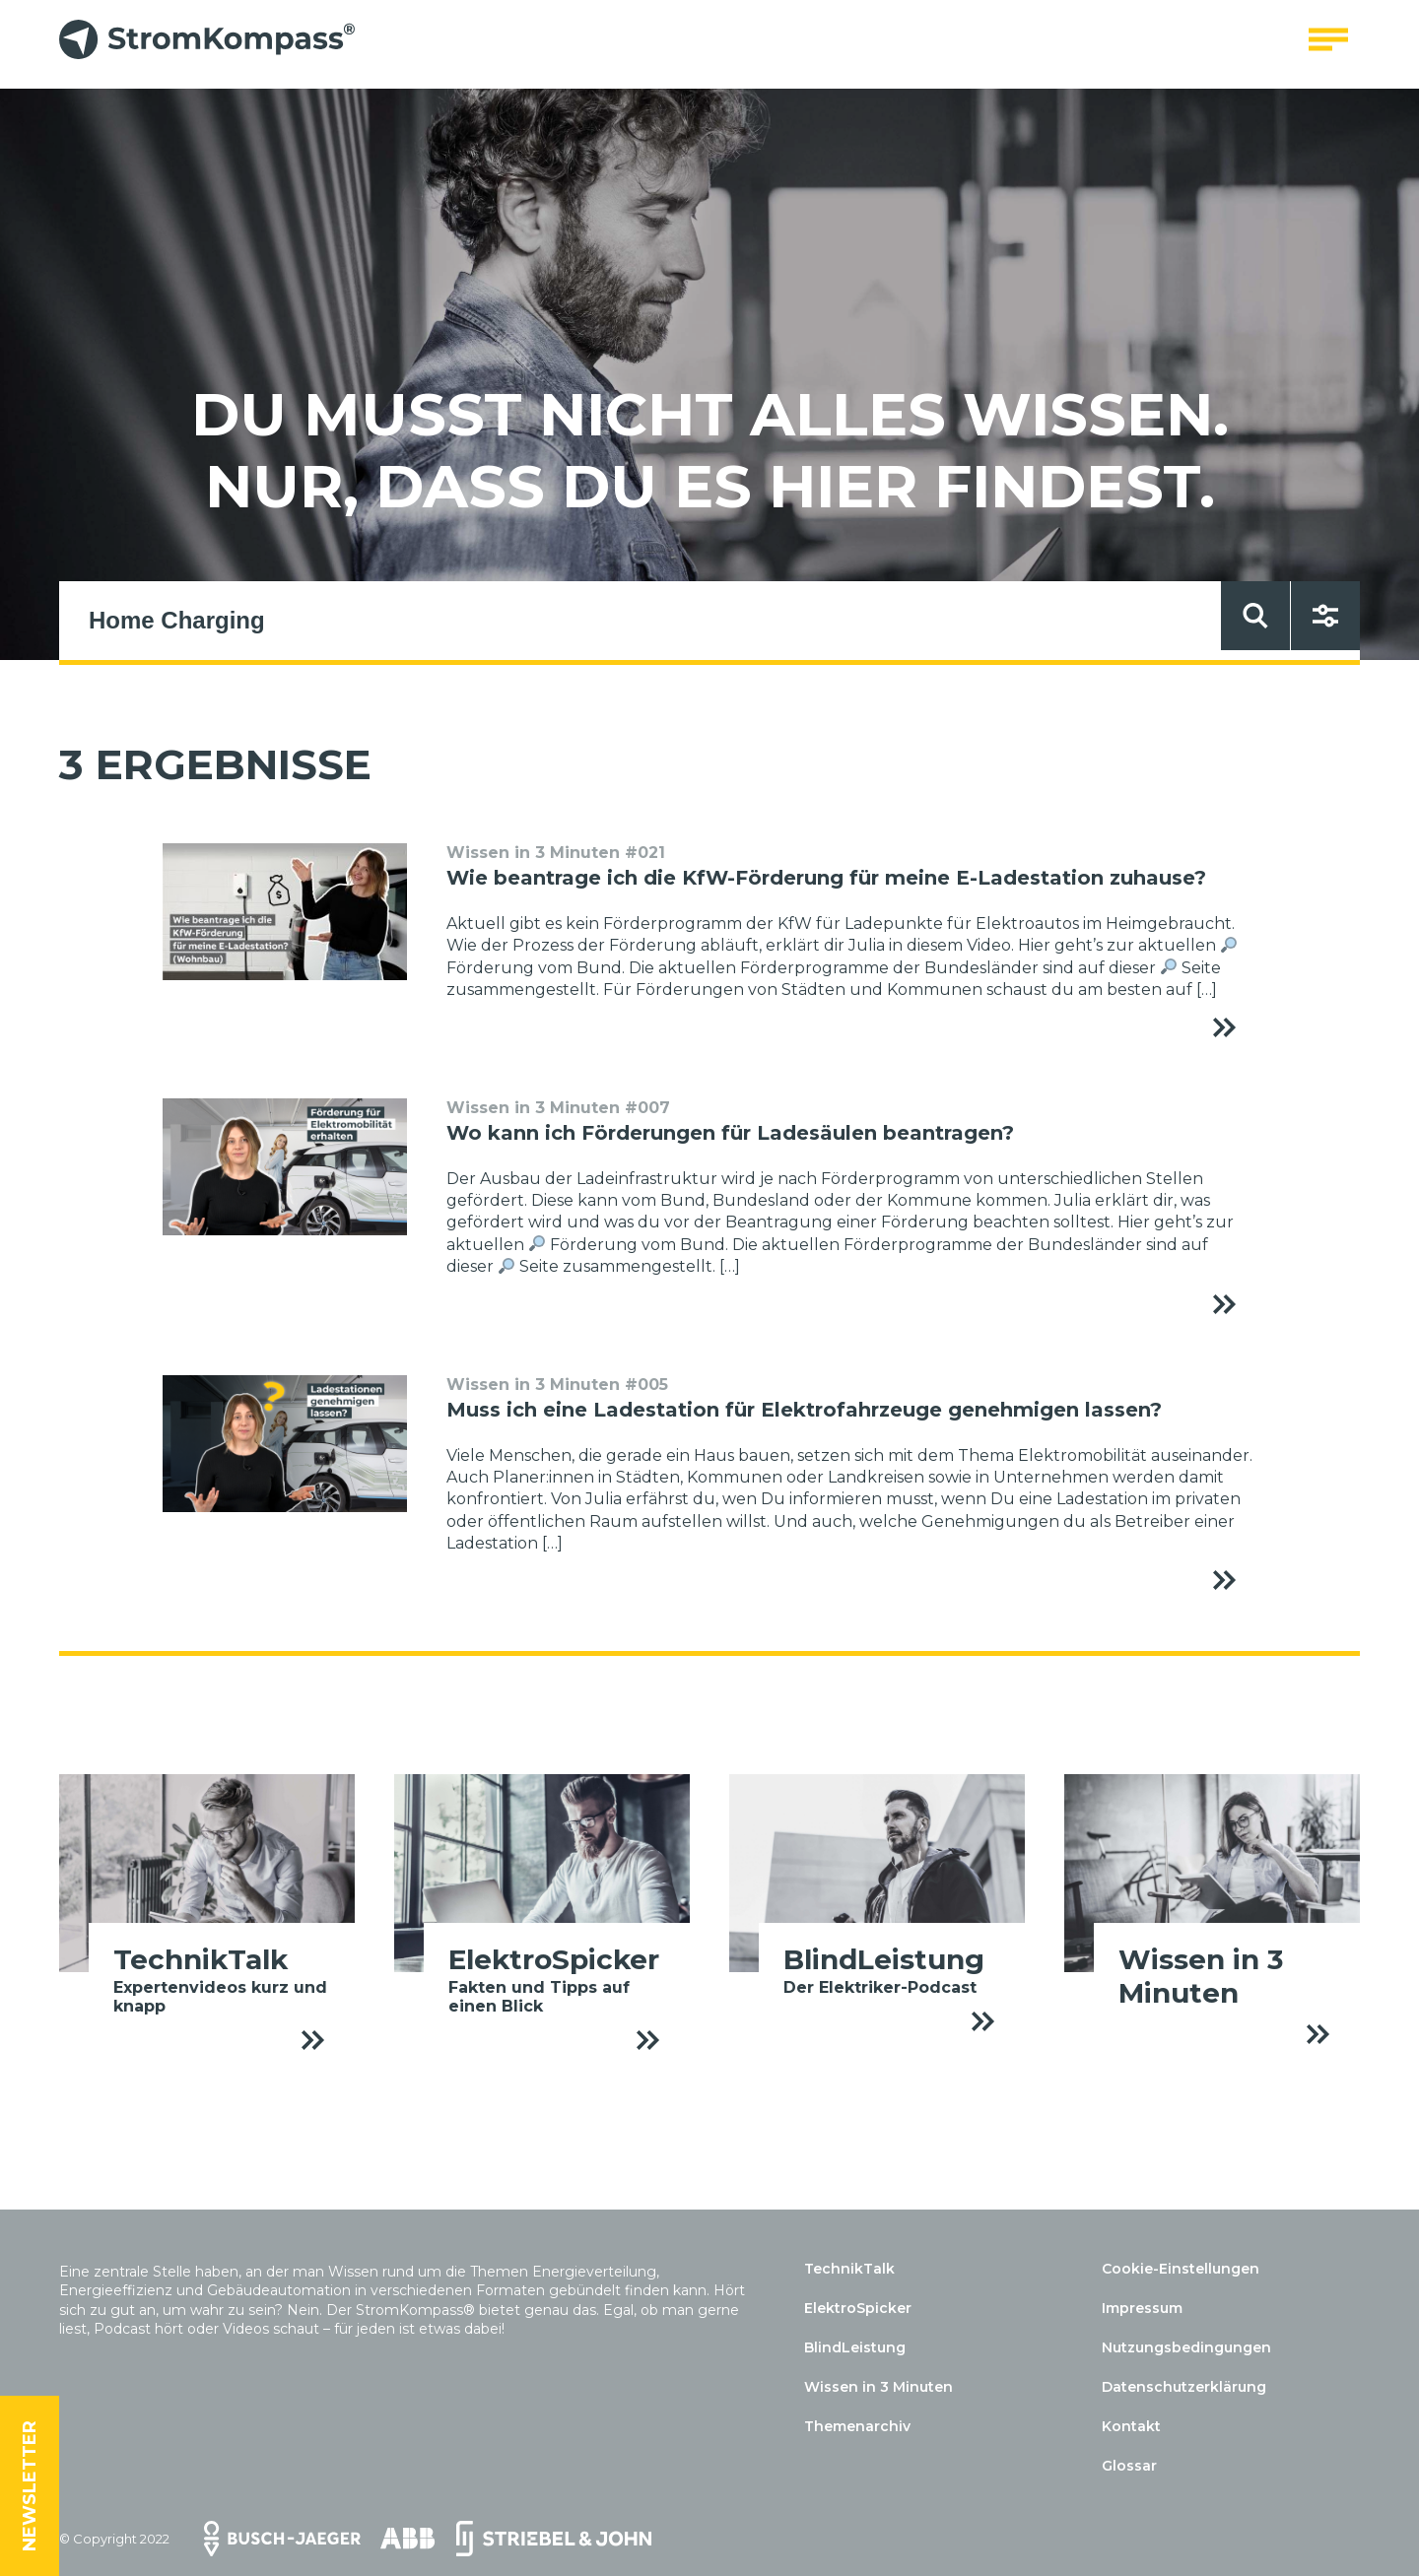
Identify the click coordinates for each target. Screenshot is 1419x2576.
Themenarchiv (857, 2426)
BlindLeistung (855, 2347)
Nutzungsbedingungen (1186, 2347)
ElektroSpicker (858, 2308)
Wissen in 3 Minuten (878, 2387)
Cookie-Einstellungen (1180, 2269)
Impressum (1142, 2308)
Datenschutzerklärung (1184, 2387)
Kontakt (1131, 2426)
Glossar (1129, 2466)
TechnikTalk (849, 2269)
